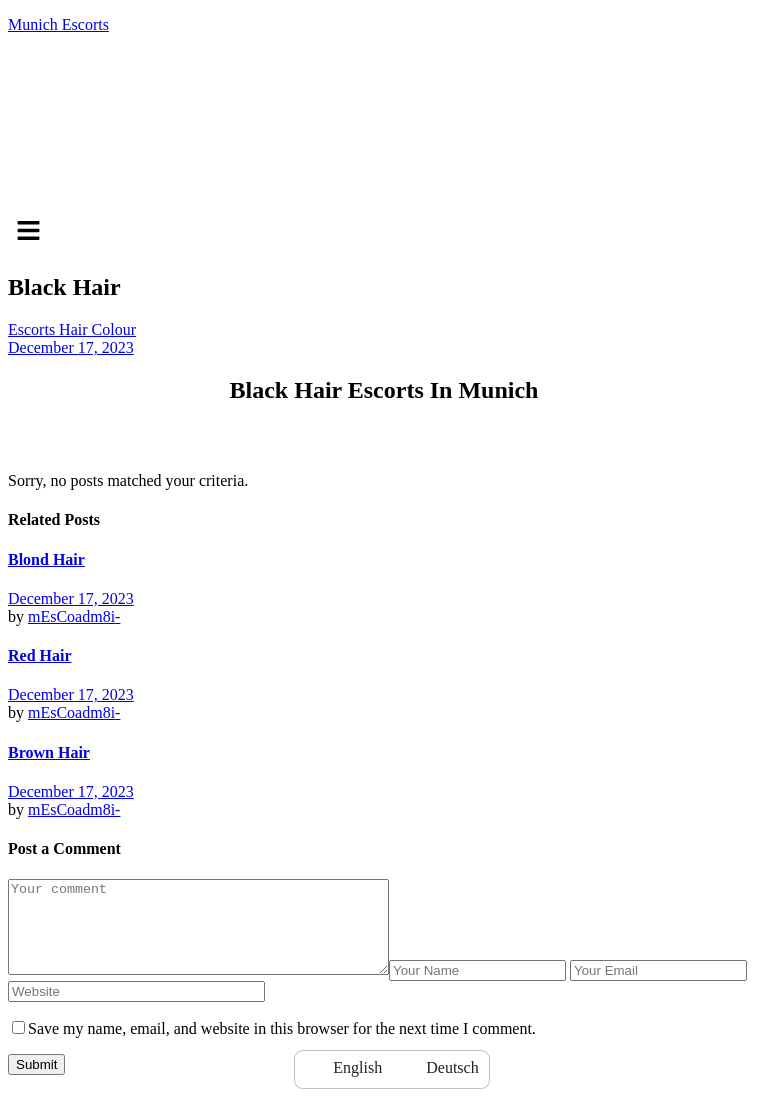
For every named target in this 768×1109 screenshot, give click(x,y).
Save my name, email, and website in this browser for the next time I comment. (282, 1046)
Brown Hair (49, 752)
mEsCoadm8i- (74, 616)
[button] (384, 232)
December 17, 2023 (71, 347)
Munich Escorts (58, 24)
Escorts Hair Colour (72, 329)
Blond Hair (46, 559)
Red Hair (40, 655)
